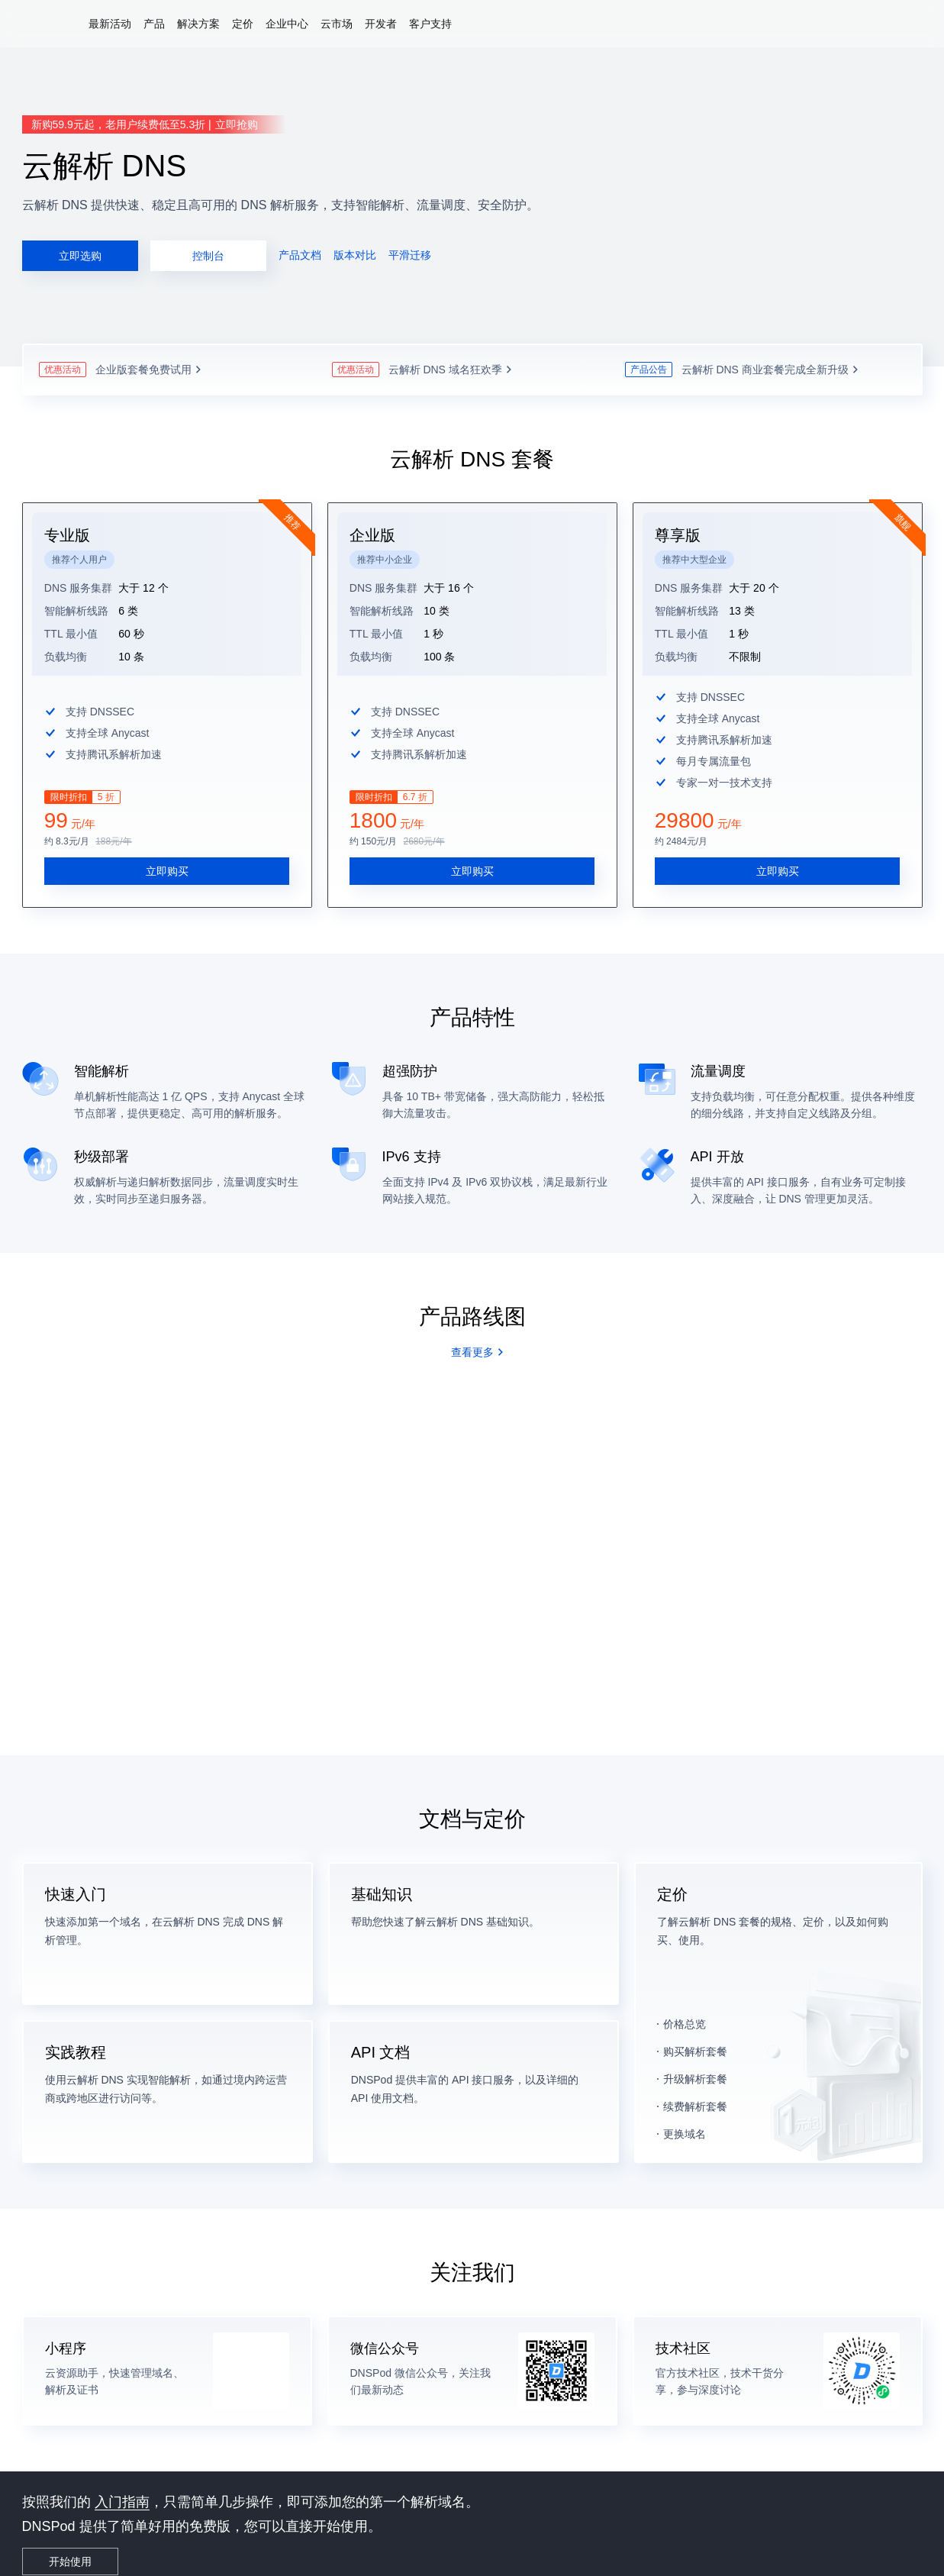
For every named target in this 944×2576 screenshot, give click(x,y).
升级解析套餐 (695, 2061)
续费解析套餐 (695, 2089)
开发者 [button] (381, 24)
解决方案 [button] (198, 24)
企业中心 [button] (287, 24)
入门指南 (122, 2484)
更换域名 (684, 2116)
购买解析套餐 (695, 2034)
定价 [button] (242, 24)
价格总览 (684, 2006)
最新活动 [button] (110, 24)
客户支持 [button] (430, 24)
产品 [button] (154, 24)
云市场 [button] (337, 24)
